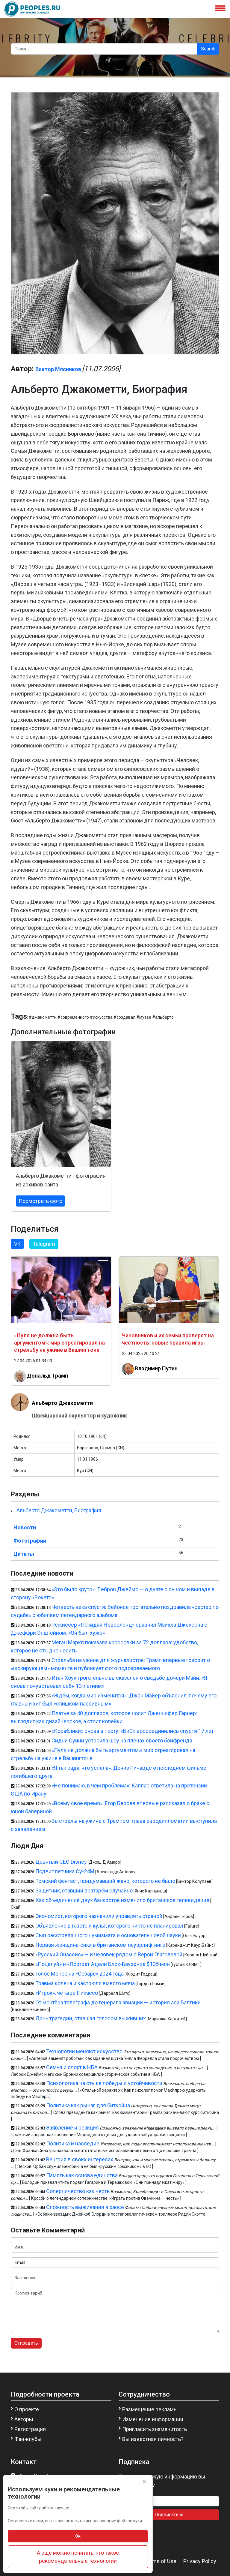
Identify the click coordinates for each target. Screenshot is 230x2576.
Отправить (26, 2343)
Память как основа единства (82, 2175)
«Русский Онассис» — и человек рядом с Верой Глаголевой (108, 1954)
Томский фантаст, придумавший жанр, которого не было (105, 1881)
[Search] (104, 49)
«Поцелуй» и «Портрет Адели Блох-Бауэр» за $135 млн (102, 1964)
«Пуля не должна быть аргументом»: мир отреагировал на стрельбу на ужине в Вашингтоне (59, 1342)
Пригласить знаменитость (154, 2429)
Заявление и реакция (72, 2127)
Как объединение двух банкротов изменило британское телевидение (122, 1900)
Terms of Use (160, 2561)
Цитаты (23, 1554)
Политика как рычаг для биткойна (88, 2105)
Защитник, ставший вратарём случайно (84, 1890)
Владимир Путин (156, 1368)
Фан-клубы (28, 2439)
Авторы (23, 2419)
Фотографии (29, 1540)
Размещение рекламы (150, 2409)
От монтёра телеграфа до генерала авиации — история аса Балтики (118, 2002)
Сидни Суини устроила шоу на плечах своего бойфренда (122, 1740)
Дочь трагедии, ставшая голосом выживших (90, 2018)
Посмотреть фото (40, 1201)
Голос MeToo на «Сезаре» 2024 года (79, 1973)
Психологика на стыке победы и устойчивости (104, 2083)
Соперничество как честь (78, 2191)
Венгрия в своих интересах (79, 2159)
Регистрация (30, 2429)
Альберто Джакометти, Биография (58, 1510)
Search (208, 49)
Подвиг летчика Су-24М (64, 1871)
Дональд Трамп (47, 1375)
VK (17, 1244)
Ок (78, 2536)
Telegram (44, 1244)
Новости (24, 1527)
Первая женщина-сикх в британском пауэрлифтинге (100, 1945)
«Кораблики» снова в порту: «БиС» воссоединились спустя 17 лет (133, 1731)
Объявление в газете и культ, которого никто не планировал (109, 1925)
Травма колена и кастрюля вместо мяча (85, 1983)
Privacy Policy (199, 2561)
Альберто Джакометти (62, 1403)
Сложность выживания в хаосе (85, 2207)
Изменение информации (152, 2419)
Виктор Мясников (58, 369)
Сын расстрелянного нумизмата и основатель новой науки (108, 1935)
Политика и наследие (72, 2143)
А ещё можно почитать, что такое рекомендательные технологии (78, 2557)
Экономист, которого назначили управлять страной (98, 1916)
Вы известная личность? (153, 2439)
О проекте (26, 2409)
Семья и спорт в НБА (72, 2067)
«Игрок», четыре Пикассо (66, 1993)
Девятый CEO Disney (61, 1862)
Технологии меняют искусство (84, 2051)
